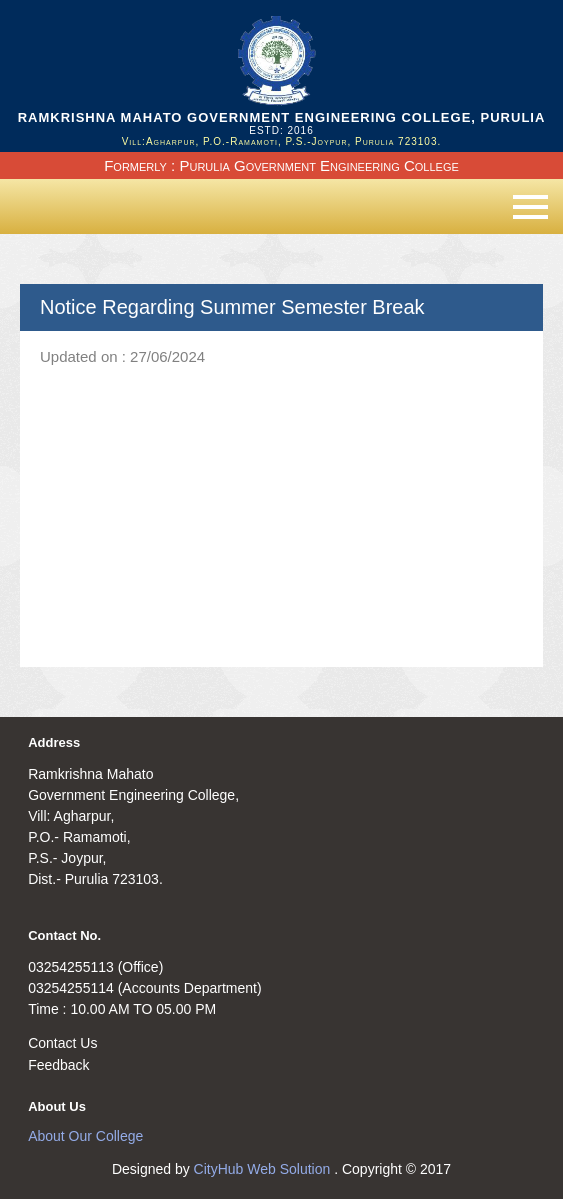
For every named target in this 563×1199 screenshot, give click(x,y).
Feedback (58, 1065)
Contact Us (62, 1043)
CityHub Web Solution (264, 1169)
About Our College (85, 1136)
